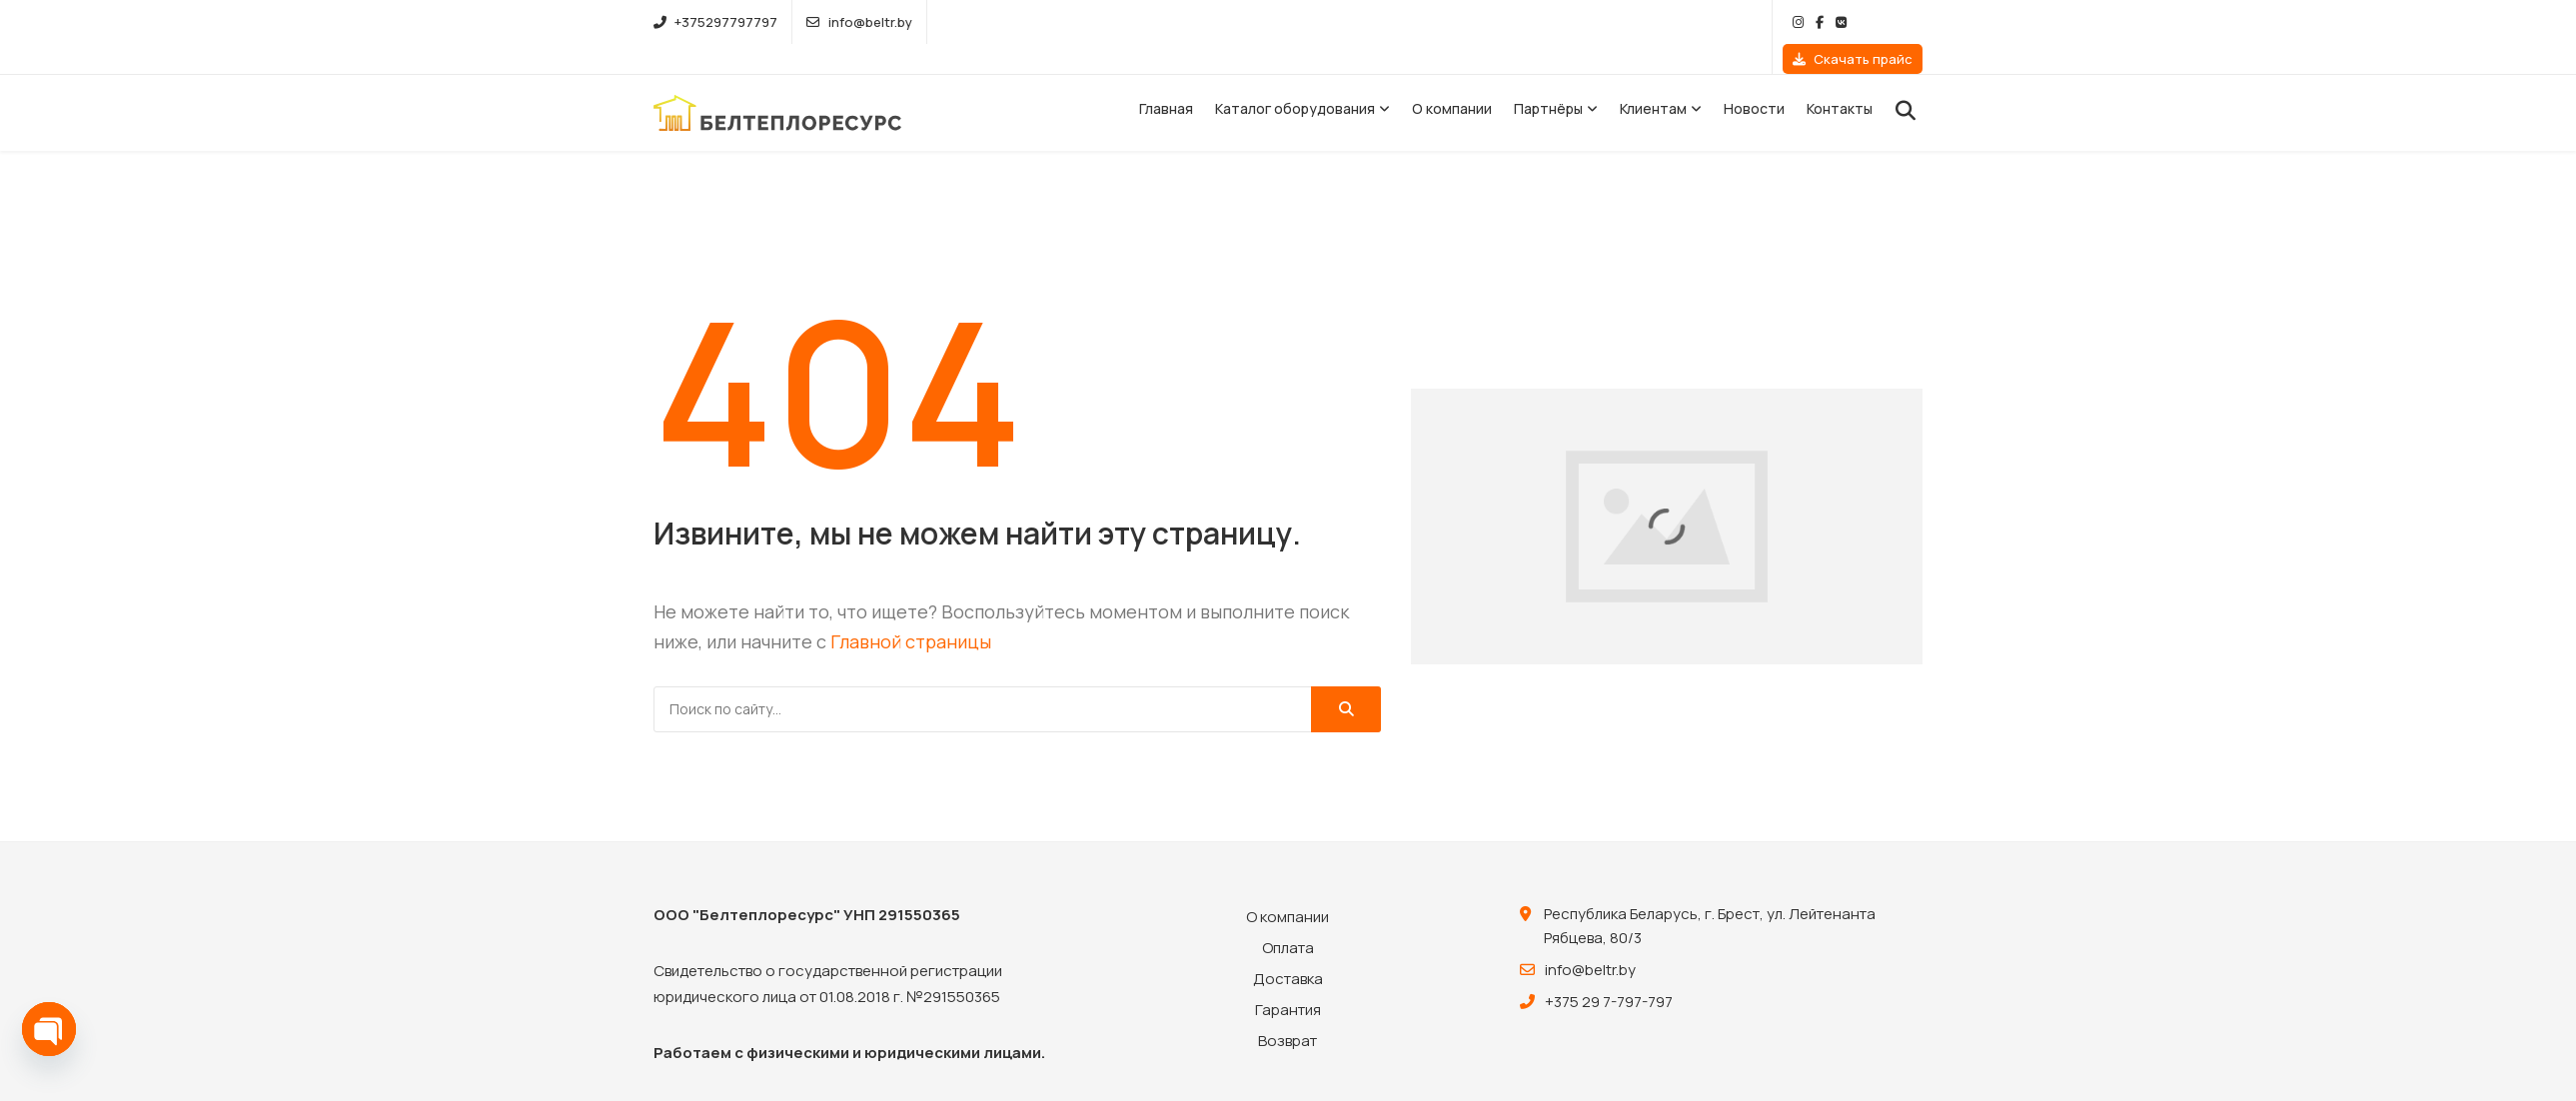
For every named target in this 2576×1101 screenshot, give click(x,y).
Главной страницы (910, 611)
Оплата (1288, 917)
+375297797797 (715, 22)
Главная (1166, 78)
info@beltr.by (858, 22)
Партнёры (1548, 78)
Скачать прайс (1853, 22)
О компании (1452, 78)
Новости (1754, 78)
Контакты (1840, 78)
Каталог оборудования (1295, 78)
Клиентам (1653, 78)
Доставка (1288, 948)
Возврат (1287, 1010)
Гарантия (1288, 979)
